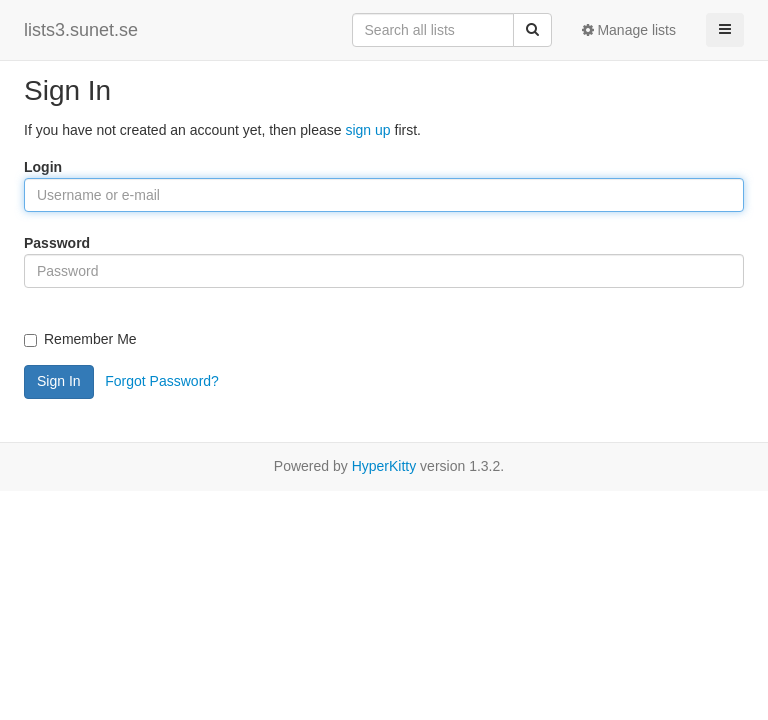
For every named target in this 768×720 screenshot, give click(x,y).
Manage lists (629, 30)
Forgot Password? (162, 381)
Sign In (59, 381)
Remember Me (80, 339)
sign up (367, 130)
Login (43, 167)
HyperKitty (384, 466)
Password (57, 243)
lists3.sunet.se (81, 30)
